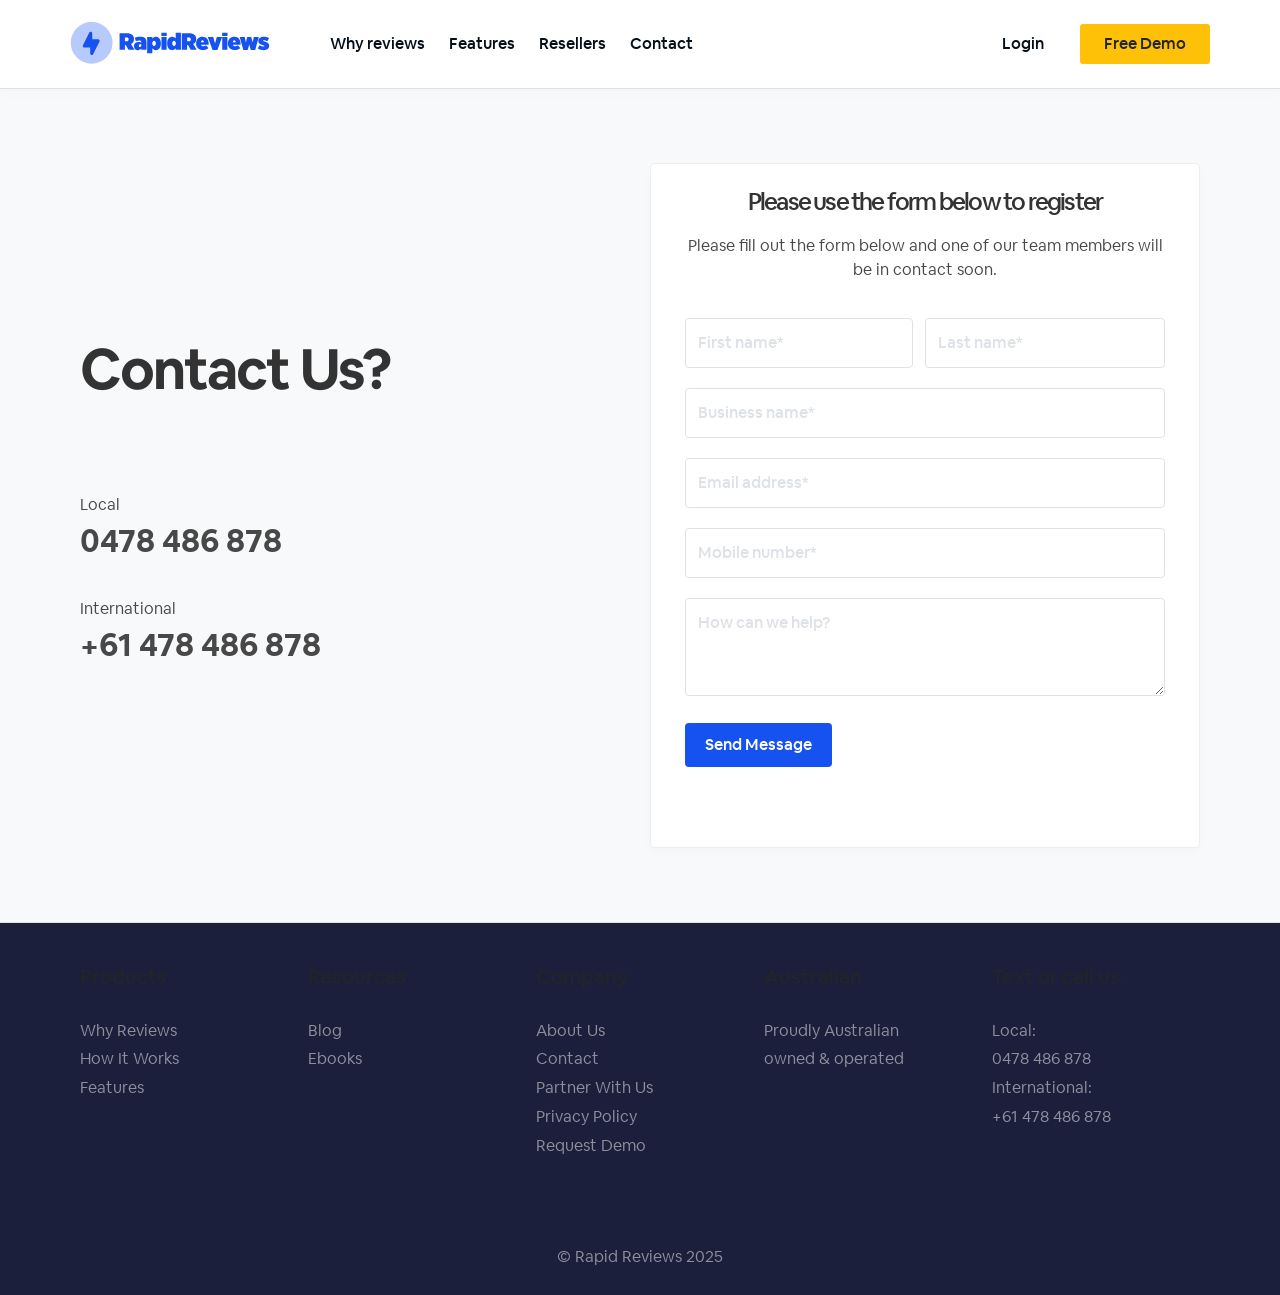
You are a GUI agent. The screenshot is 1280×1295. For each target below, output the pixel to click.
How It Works (129, 1058)
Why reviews (377, 43)
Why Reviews (128, 1030)
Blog (325, 1030)
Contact (661, 43)
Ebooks (335, 1058)
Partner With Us (594, 1087)
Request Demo (591, 1145)
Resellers (572, 43)
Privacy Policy (586, 1116)
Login (1023, 43)
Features (482, 43)
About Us (570, 1030)
